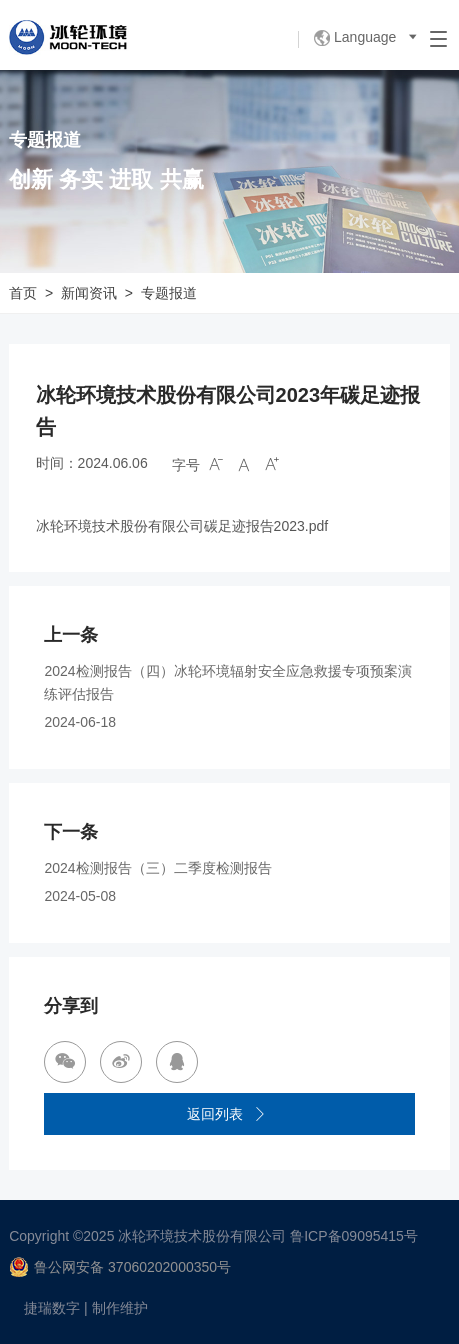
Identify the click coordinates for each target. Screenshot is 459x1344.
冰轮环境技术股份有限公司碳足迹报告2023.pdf (182, 526)
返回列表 (227, 1114)
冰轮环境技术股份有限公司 (202, 1236)
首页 (23, 293)
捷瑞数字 (52, 1308)
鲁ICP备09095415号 (354, 1236)
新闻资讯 (89, 293)
